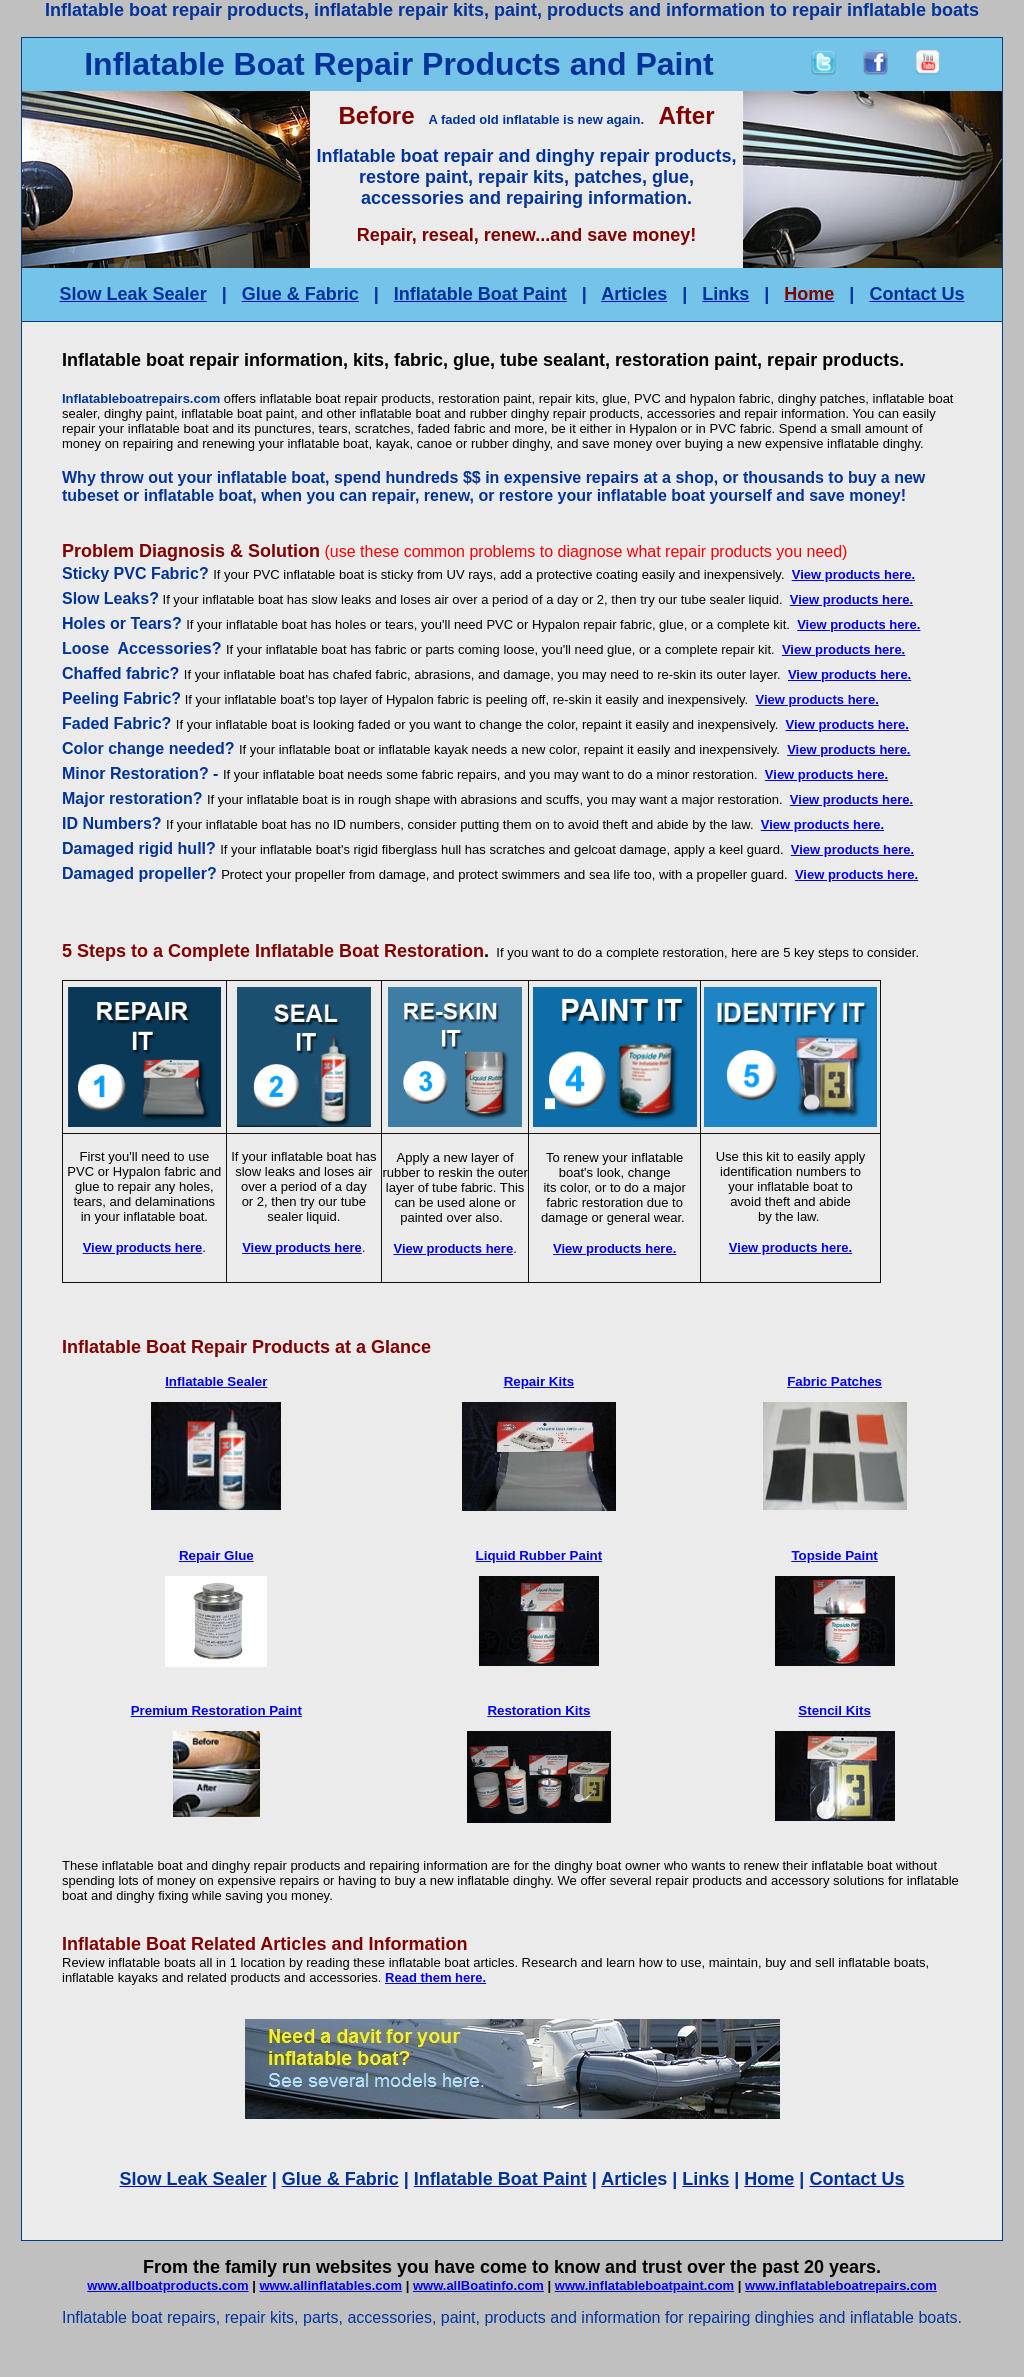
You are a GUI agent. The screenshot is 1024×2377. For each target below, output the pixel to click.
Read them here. (435, 1977)
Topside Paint (834, 1555)
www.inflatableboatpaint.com (644, 2285)
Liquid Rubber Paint (539, 1555)
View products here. (853, 574)
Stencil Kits (834, 1710)
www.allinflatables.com (330, 2285)
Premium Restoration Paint (216, 1710)
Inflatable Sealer (216, 1381)
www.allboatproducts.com (167, 2285)
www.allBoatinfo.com (478, 2285)
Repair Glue (216, 1555)
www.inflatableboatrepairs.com (841, 2285)
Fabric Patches (834, 1381)
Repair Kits (539, 1381)
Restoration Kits (538, 1710)
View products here (143, 1247)
